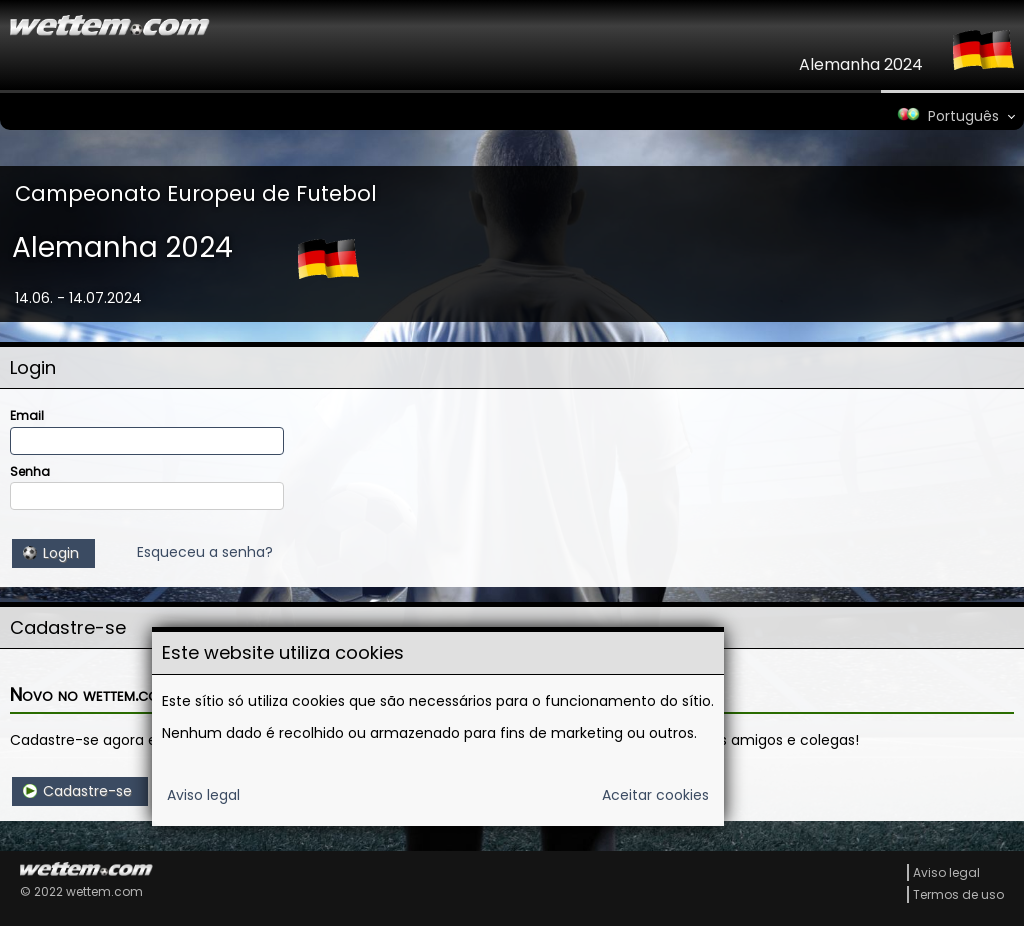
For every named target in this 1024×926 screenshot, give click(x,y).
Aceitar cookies (655, 795)
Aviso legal (203, 795)
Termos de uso (958, 894)
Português (946, 116)
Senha (30, 472)
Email (27, 416)
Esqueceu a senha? (205, 552)
